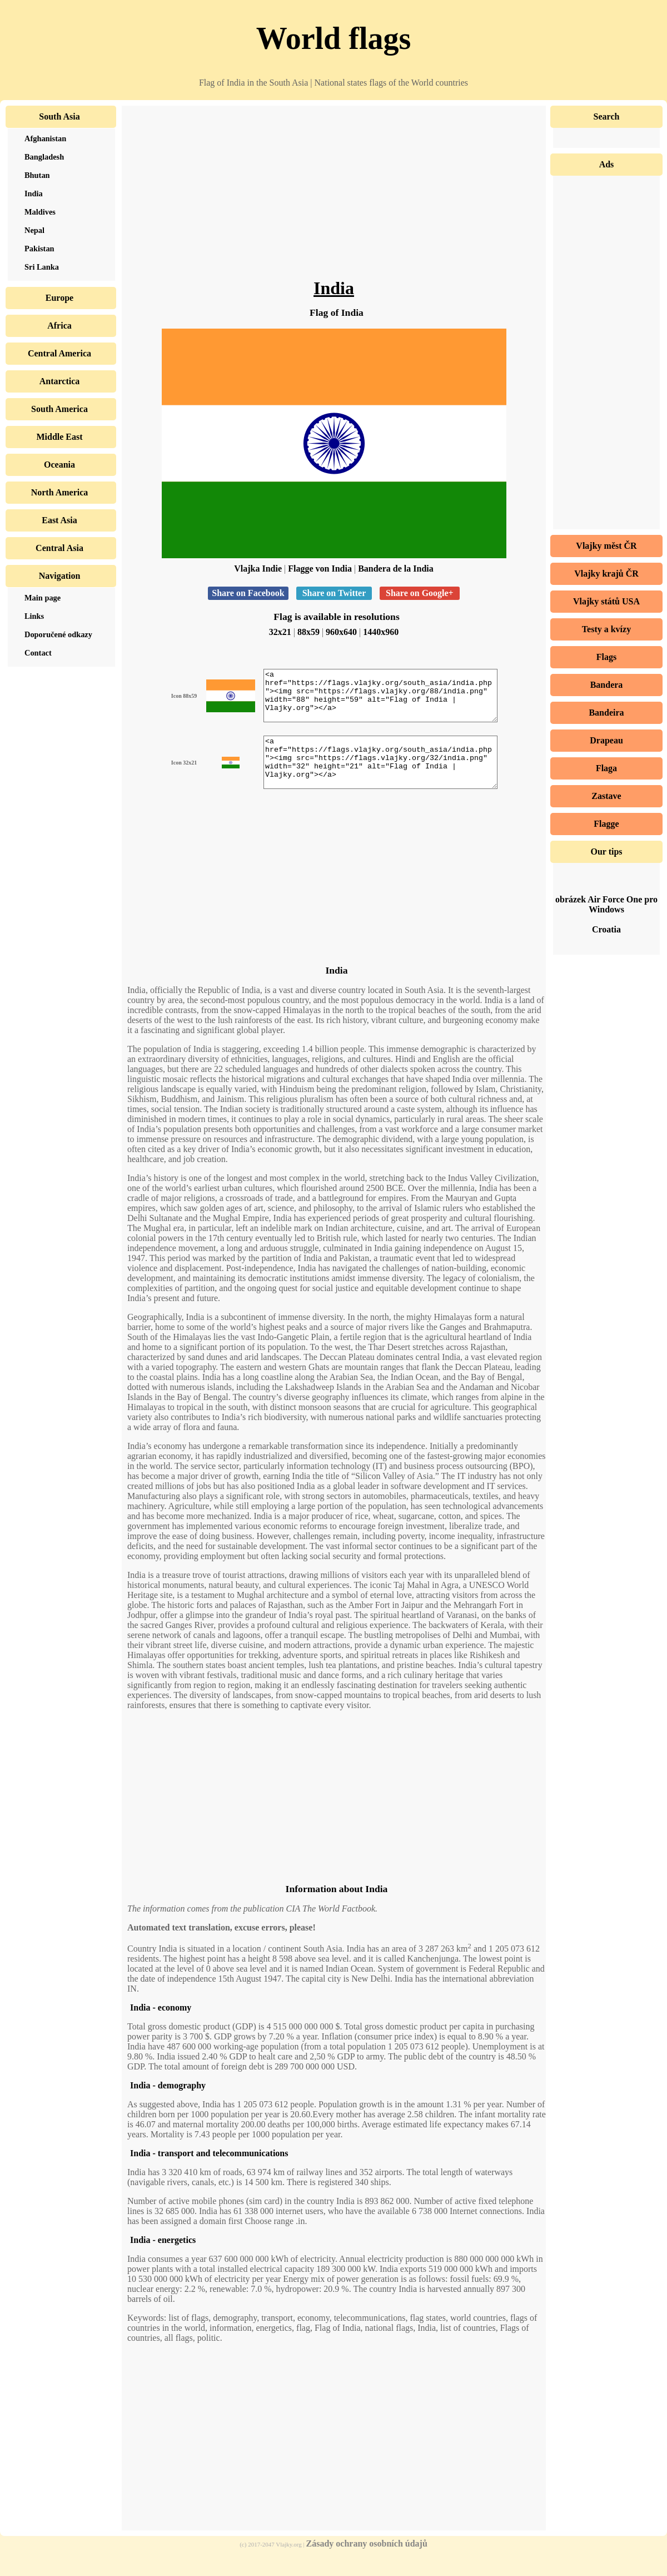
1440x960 (381, 632)
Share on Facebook (248, 593)
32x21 (280, 632)
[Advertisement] (334, 200)
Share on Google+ (419, 593)
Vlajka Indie (258, 568)
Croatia (606, 929)
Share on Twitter (334, 593)
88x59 (308, 632)
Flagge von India (320, 568)
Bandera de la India (396, 568)
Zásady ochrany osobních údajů (366, 2563)
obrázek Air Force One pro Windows (606, 904)
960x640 (341, 632)
